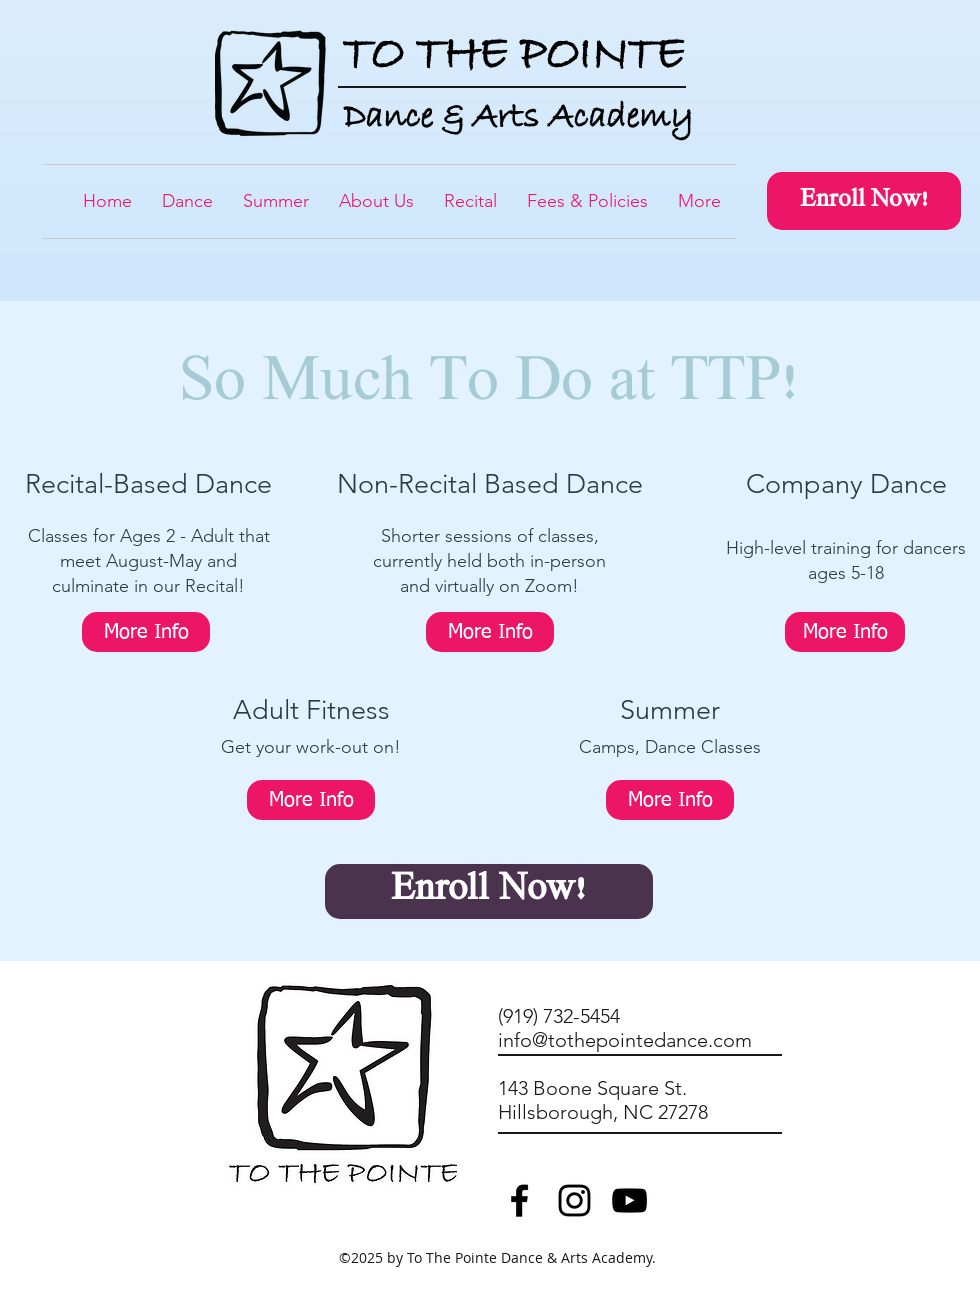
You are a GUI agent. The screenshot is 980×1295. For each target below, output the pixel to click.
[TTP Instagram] (574, 1200)
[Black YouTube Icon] (629, 1200)
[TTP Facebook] (519, 1200)
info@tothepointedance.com (625, 1040)
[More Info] (146, 632)
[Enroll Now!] (864, 201)
